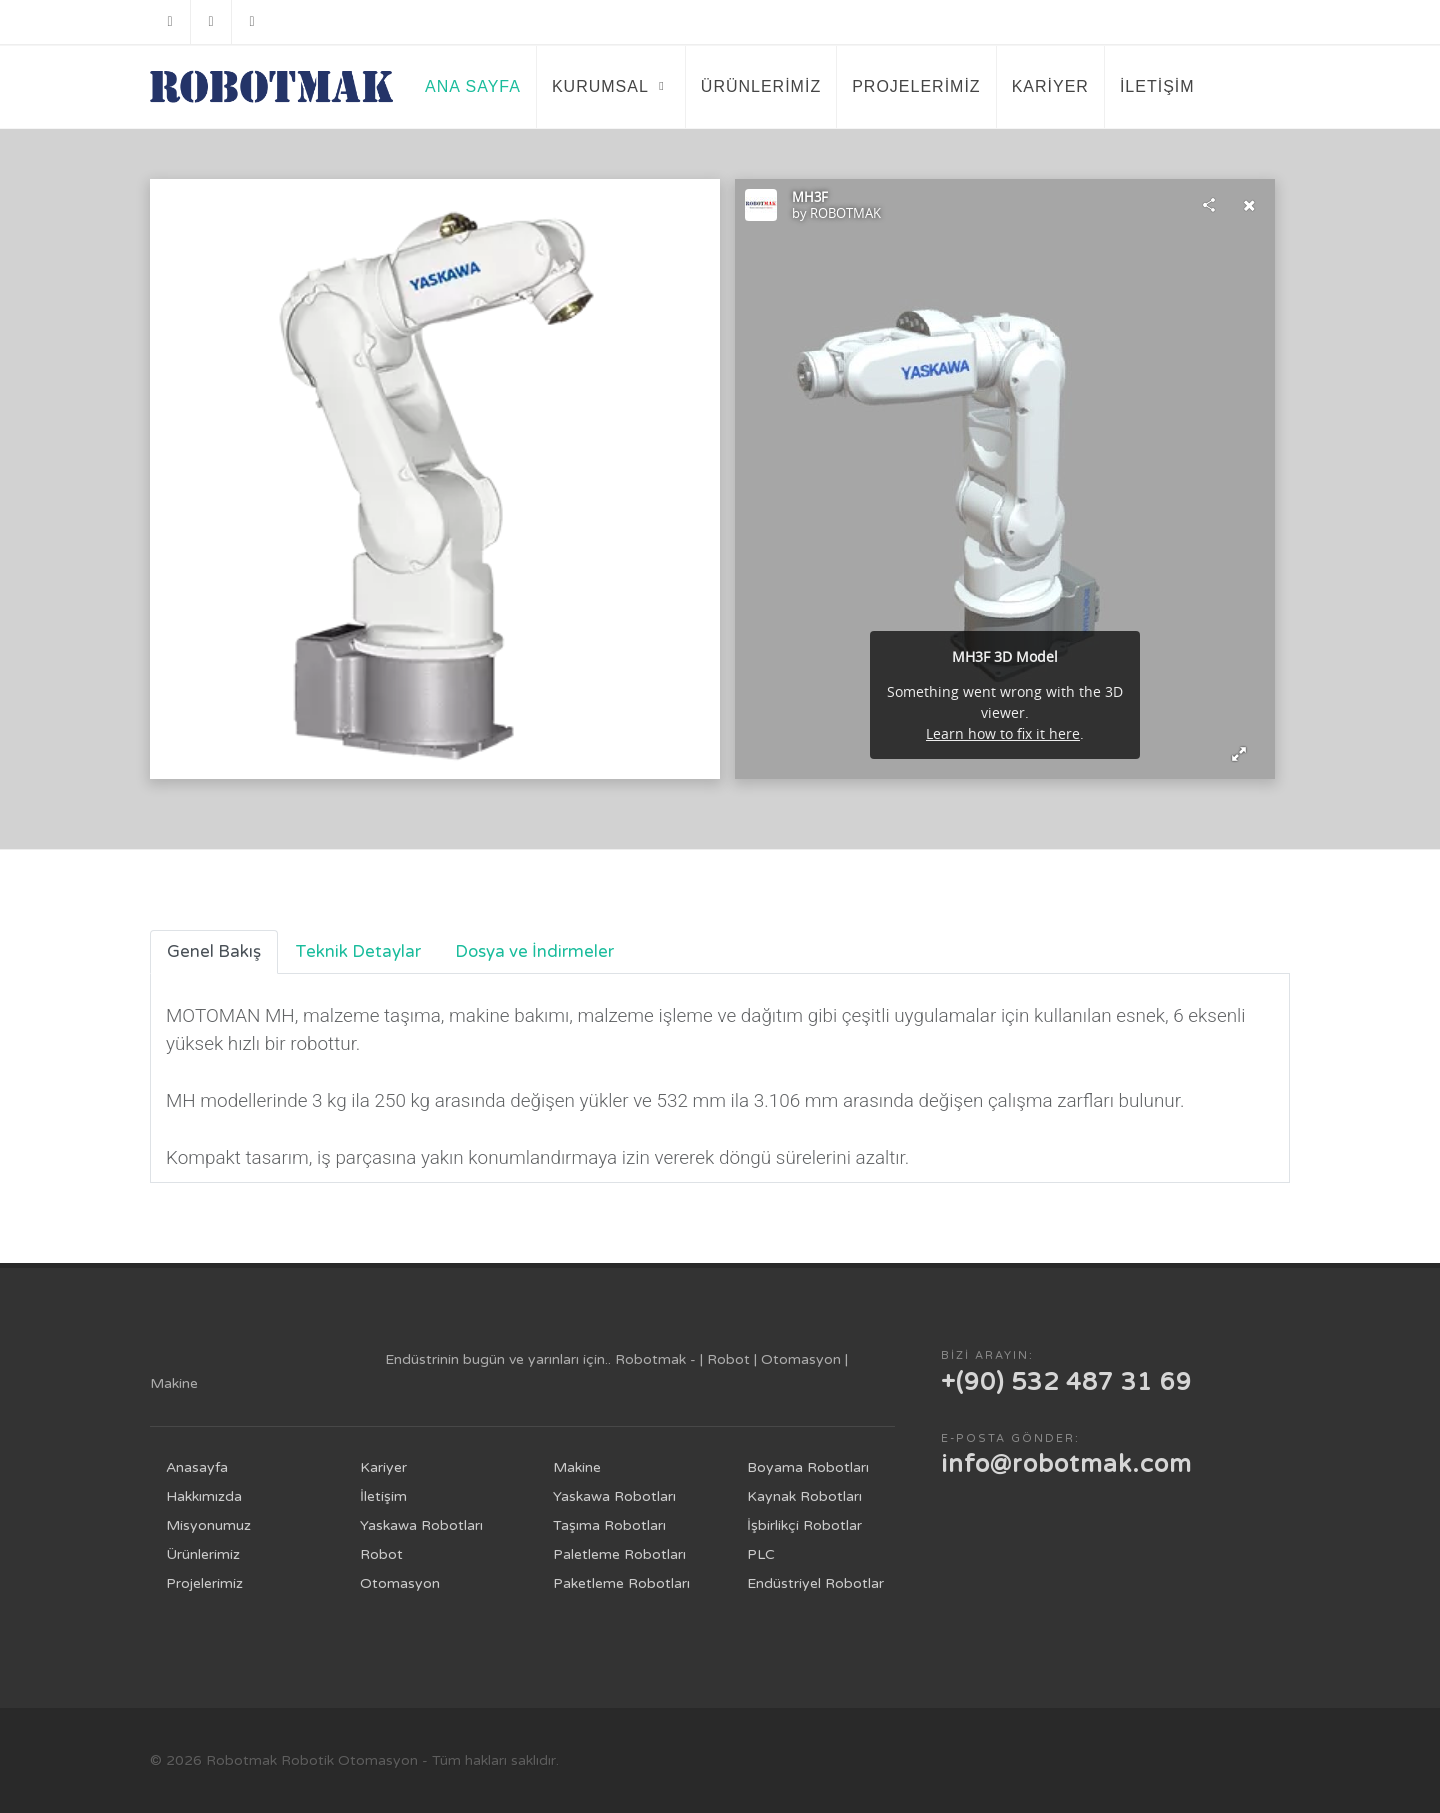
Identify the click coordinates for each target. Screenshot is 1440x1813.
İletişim (383, 1496)
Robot (381, 1554)
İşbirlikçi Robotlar (804, 1525)
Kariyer (383, 1467)
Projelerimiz (204, 1583)
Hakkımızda (204, 1496)
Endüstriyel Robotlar (815, 1583)
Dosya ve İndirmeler (534, 951)
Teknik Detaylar (358, 951)
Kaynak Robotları (804, 1496)
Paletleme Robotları (619, 1554)
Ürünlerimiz (203, 1554)
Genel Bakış (214, 951)
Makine (577, 1467)
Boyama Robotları (808, 1467)
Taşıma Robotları (609, 1525)
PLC (761, 1554)
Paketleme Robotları (621, 1583)
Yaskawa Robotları (421, 1525)
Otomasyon (400, 1583)
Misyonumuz (208, 1525)
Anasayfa (197, 1467)
